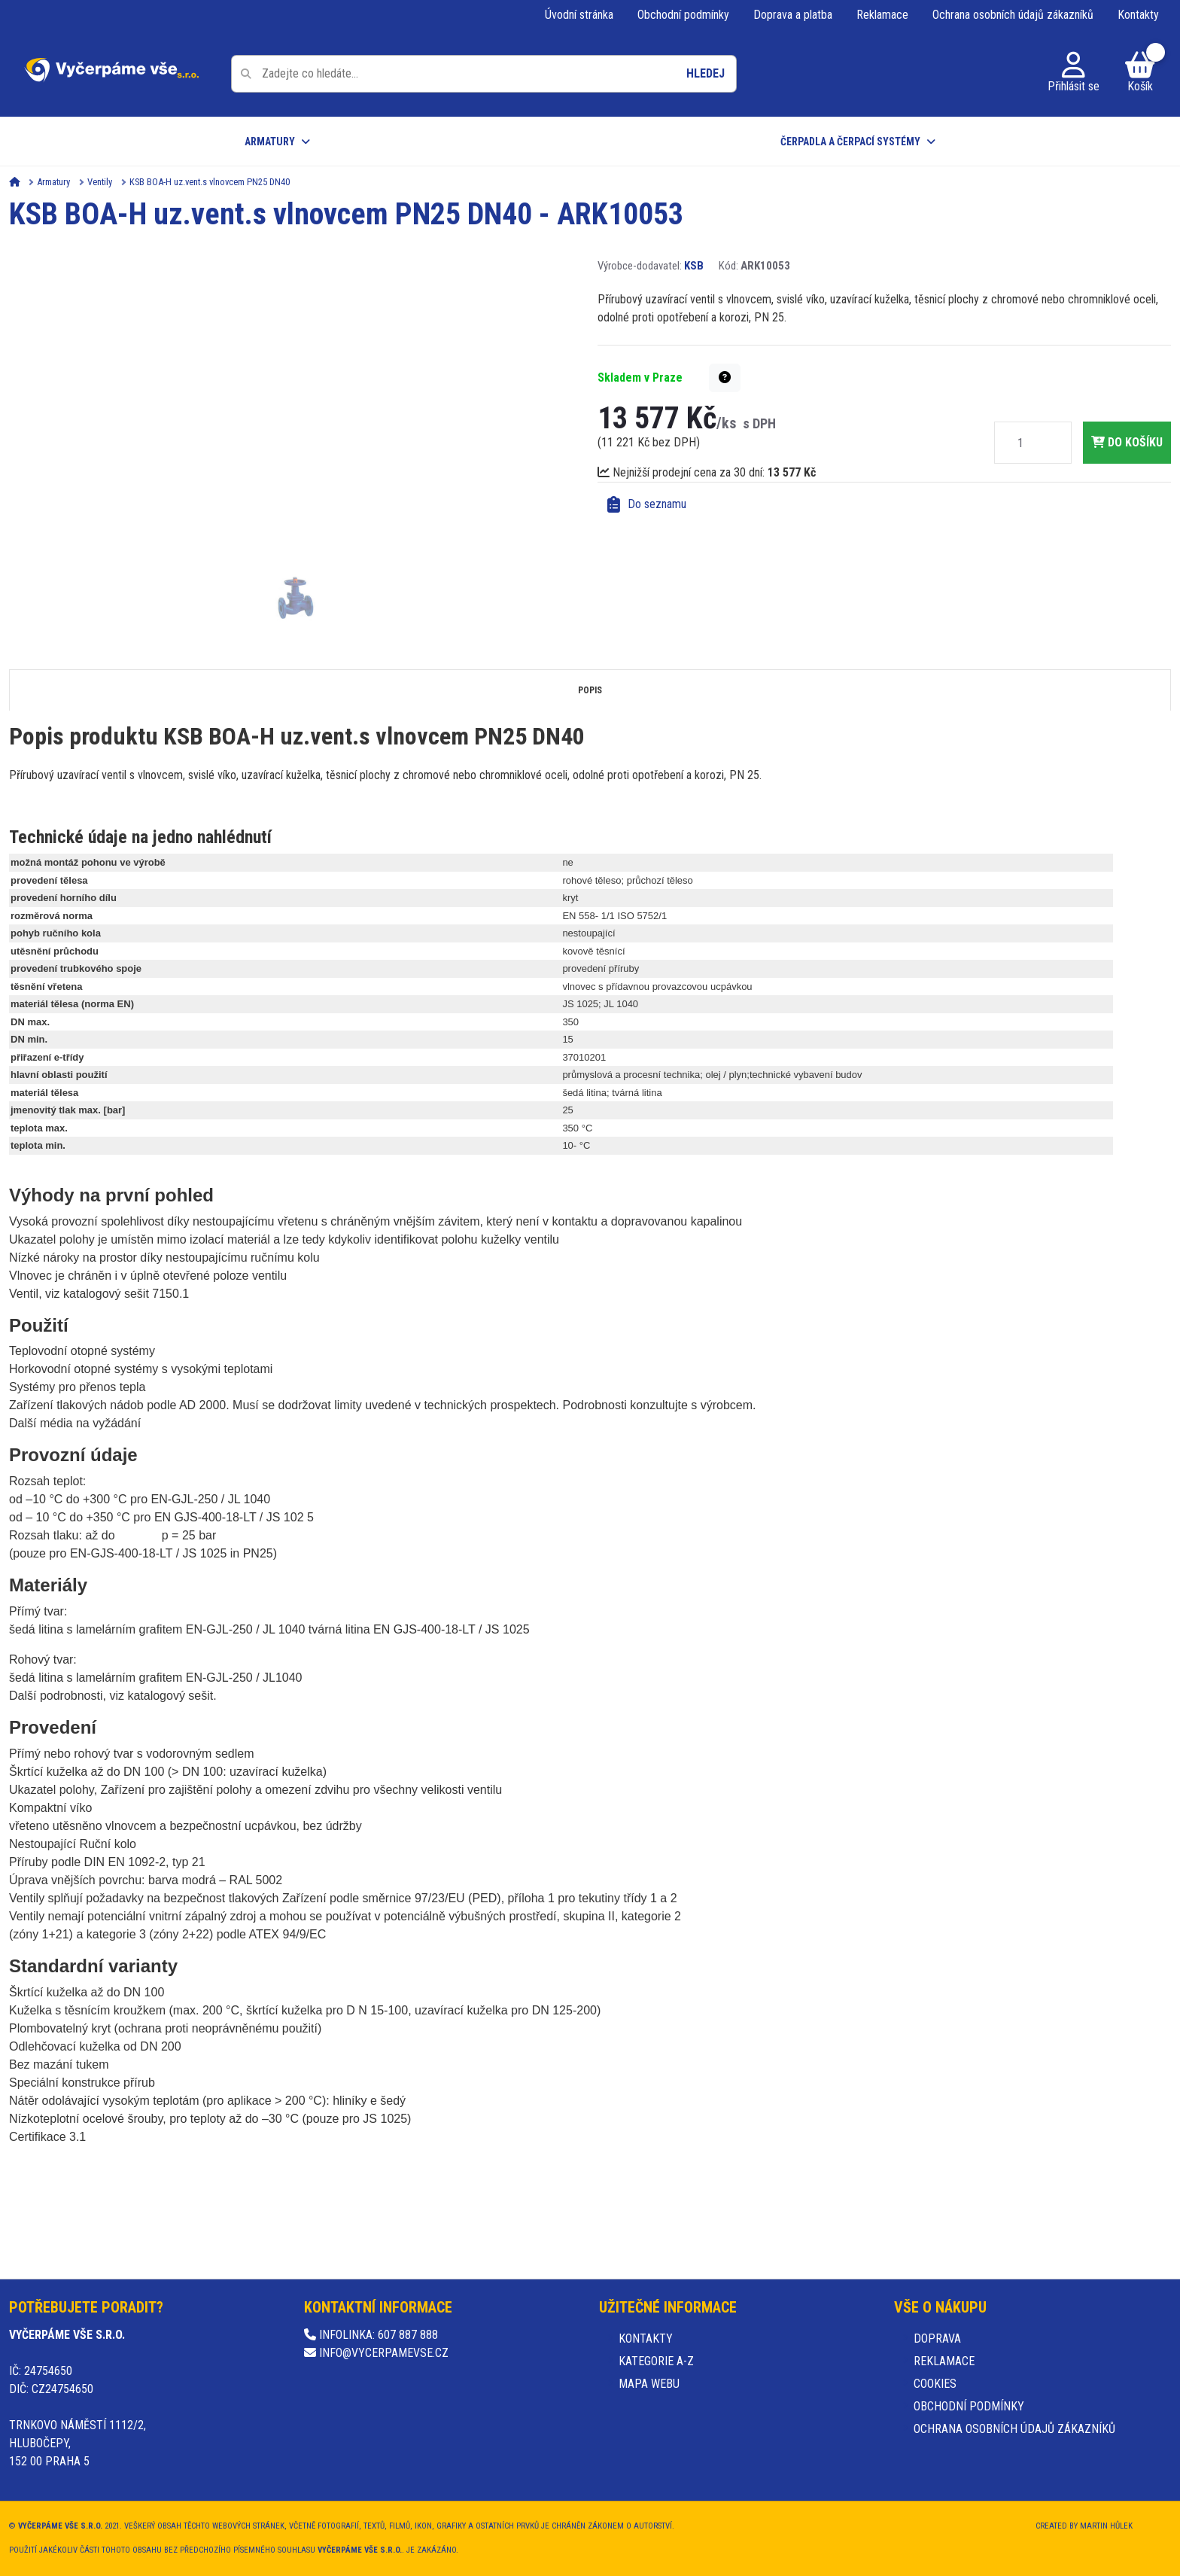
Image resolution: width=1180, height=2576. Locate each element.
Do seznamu (646, 504)
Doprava (937, 2338)
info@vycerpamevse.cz (376, 2353)
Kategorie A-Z (656, 2361)
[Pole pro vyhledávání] (484, 74)
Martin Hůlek (1106, 2526)
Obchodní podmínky (683, 15)
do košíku (1127, 442)
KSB (694, 266)
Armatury (270, 141)
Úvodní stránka (579, 15)
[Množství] (1020, 442)
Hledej (705, 73)
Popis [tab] (590, 690)
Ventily (99, 181)
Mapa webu (649, 2384)
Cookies (935, 2384)
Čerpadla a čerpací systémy (850, 141)
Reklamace (882, 15)
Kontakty (1138, 15)
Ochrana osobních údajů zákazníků (1012, 15)
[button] (725, 378)
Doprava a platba (792, 15)
